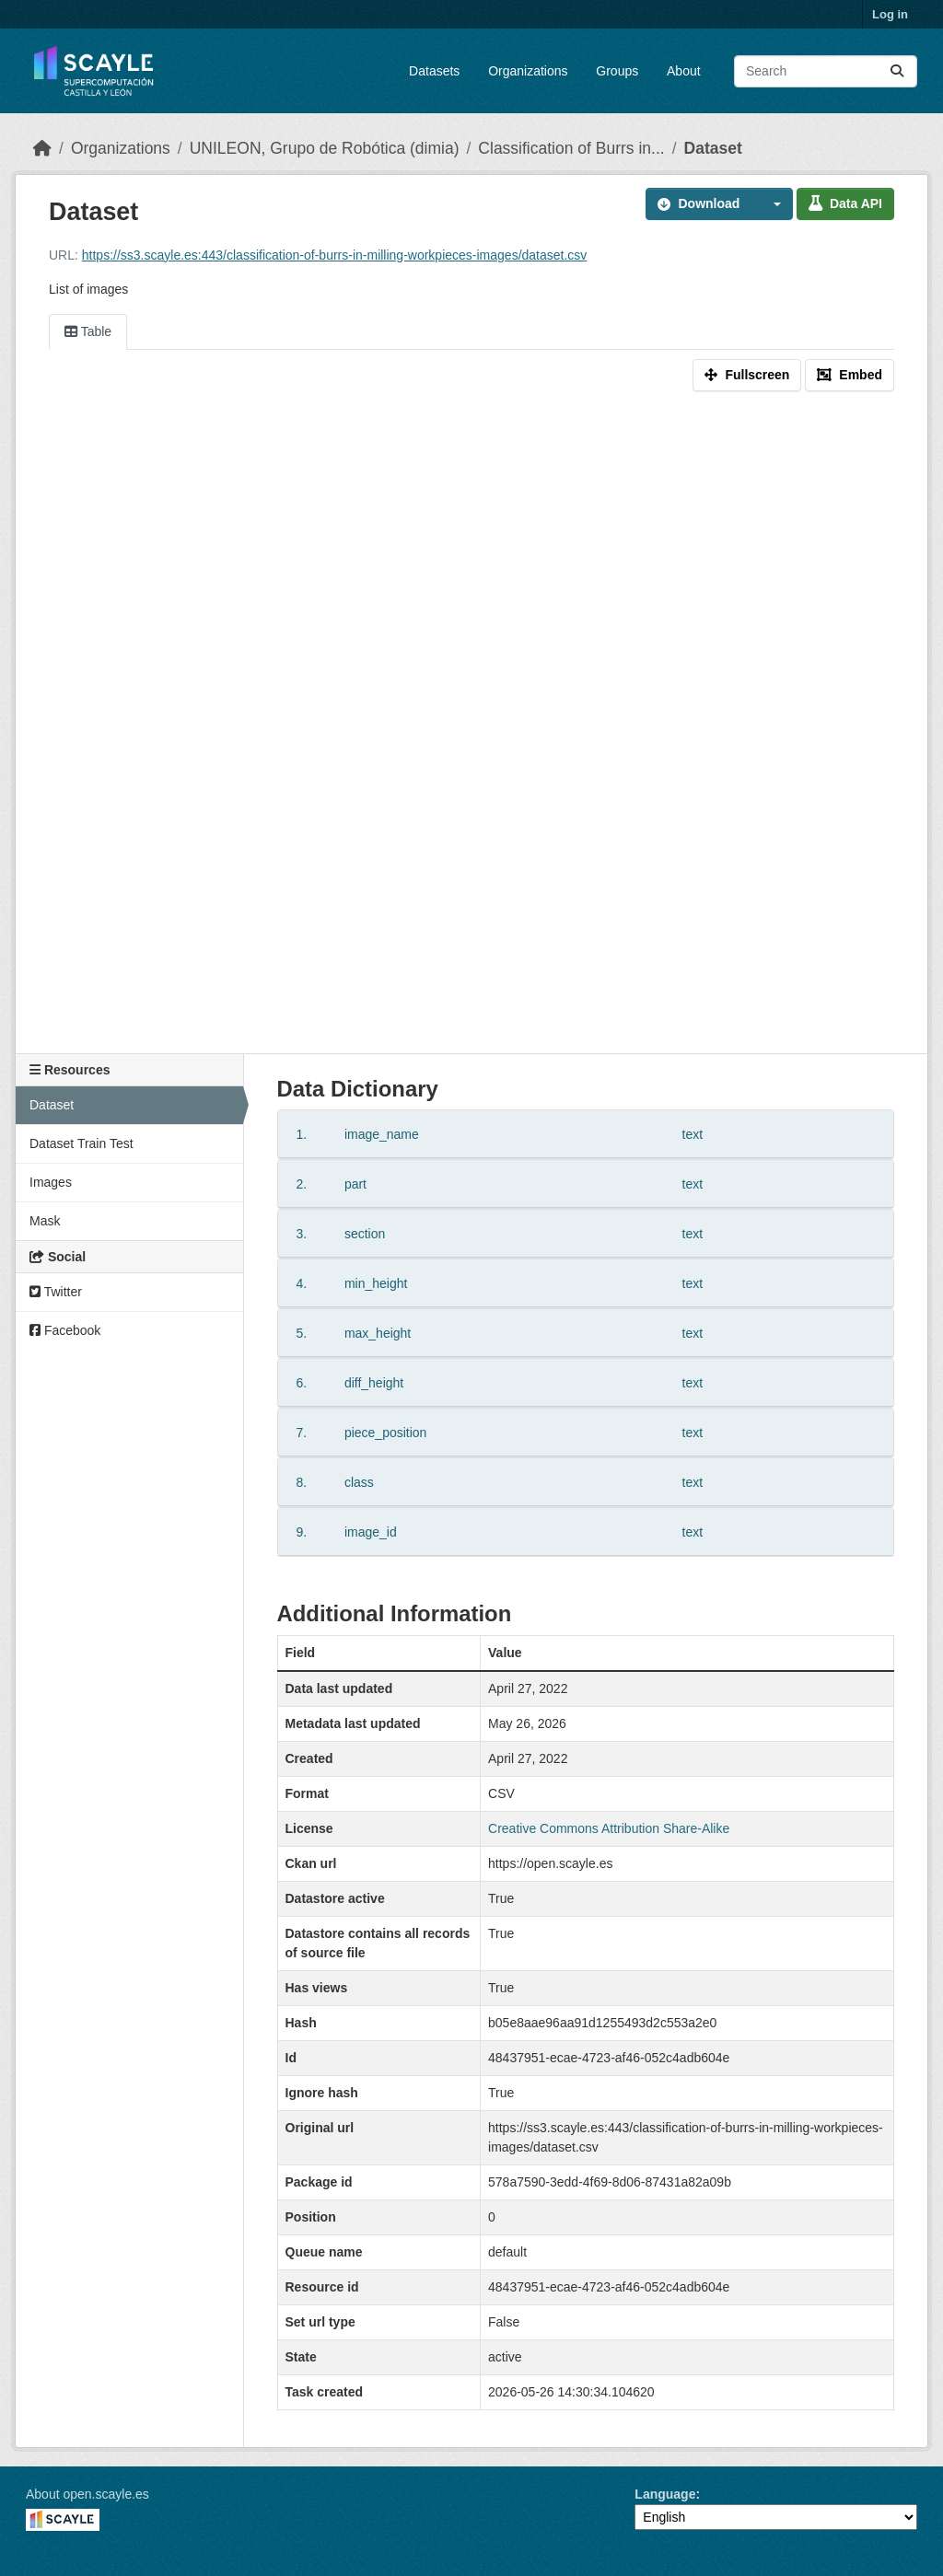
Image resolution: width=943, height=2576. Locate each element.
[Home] (42, 148)
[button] (772, 204)
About (684, 71)
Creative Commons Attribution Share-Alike (608, 1828)
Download (698, 203)
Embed (849, 374)
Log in (890, 14)
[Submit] (897, 71)
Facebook (64, 1330)
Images (50, 1182)
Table (87, 331)
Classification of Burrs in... (571, 148)
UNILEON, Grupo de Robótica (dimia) (325, 148)
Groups (617, 71)
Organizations (527, 71)
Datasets (434, 71)
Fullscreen (746, 374)
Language (664, 2494)
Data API (845, 203)
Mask (44, 1220)
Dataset (713, 148)
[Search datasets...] (825, 71)
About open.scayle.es (87, 2494)
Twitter (55, 1291)
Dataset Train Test (81, 1143)
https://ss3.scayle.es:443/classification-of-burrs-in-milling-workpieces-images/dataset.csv (335, 255)
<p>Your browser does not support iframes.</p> (471, 726)
